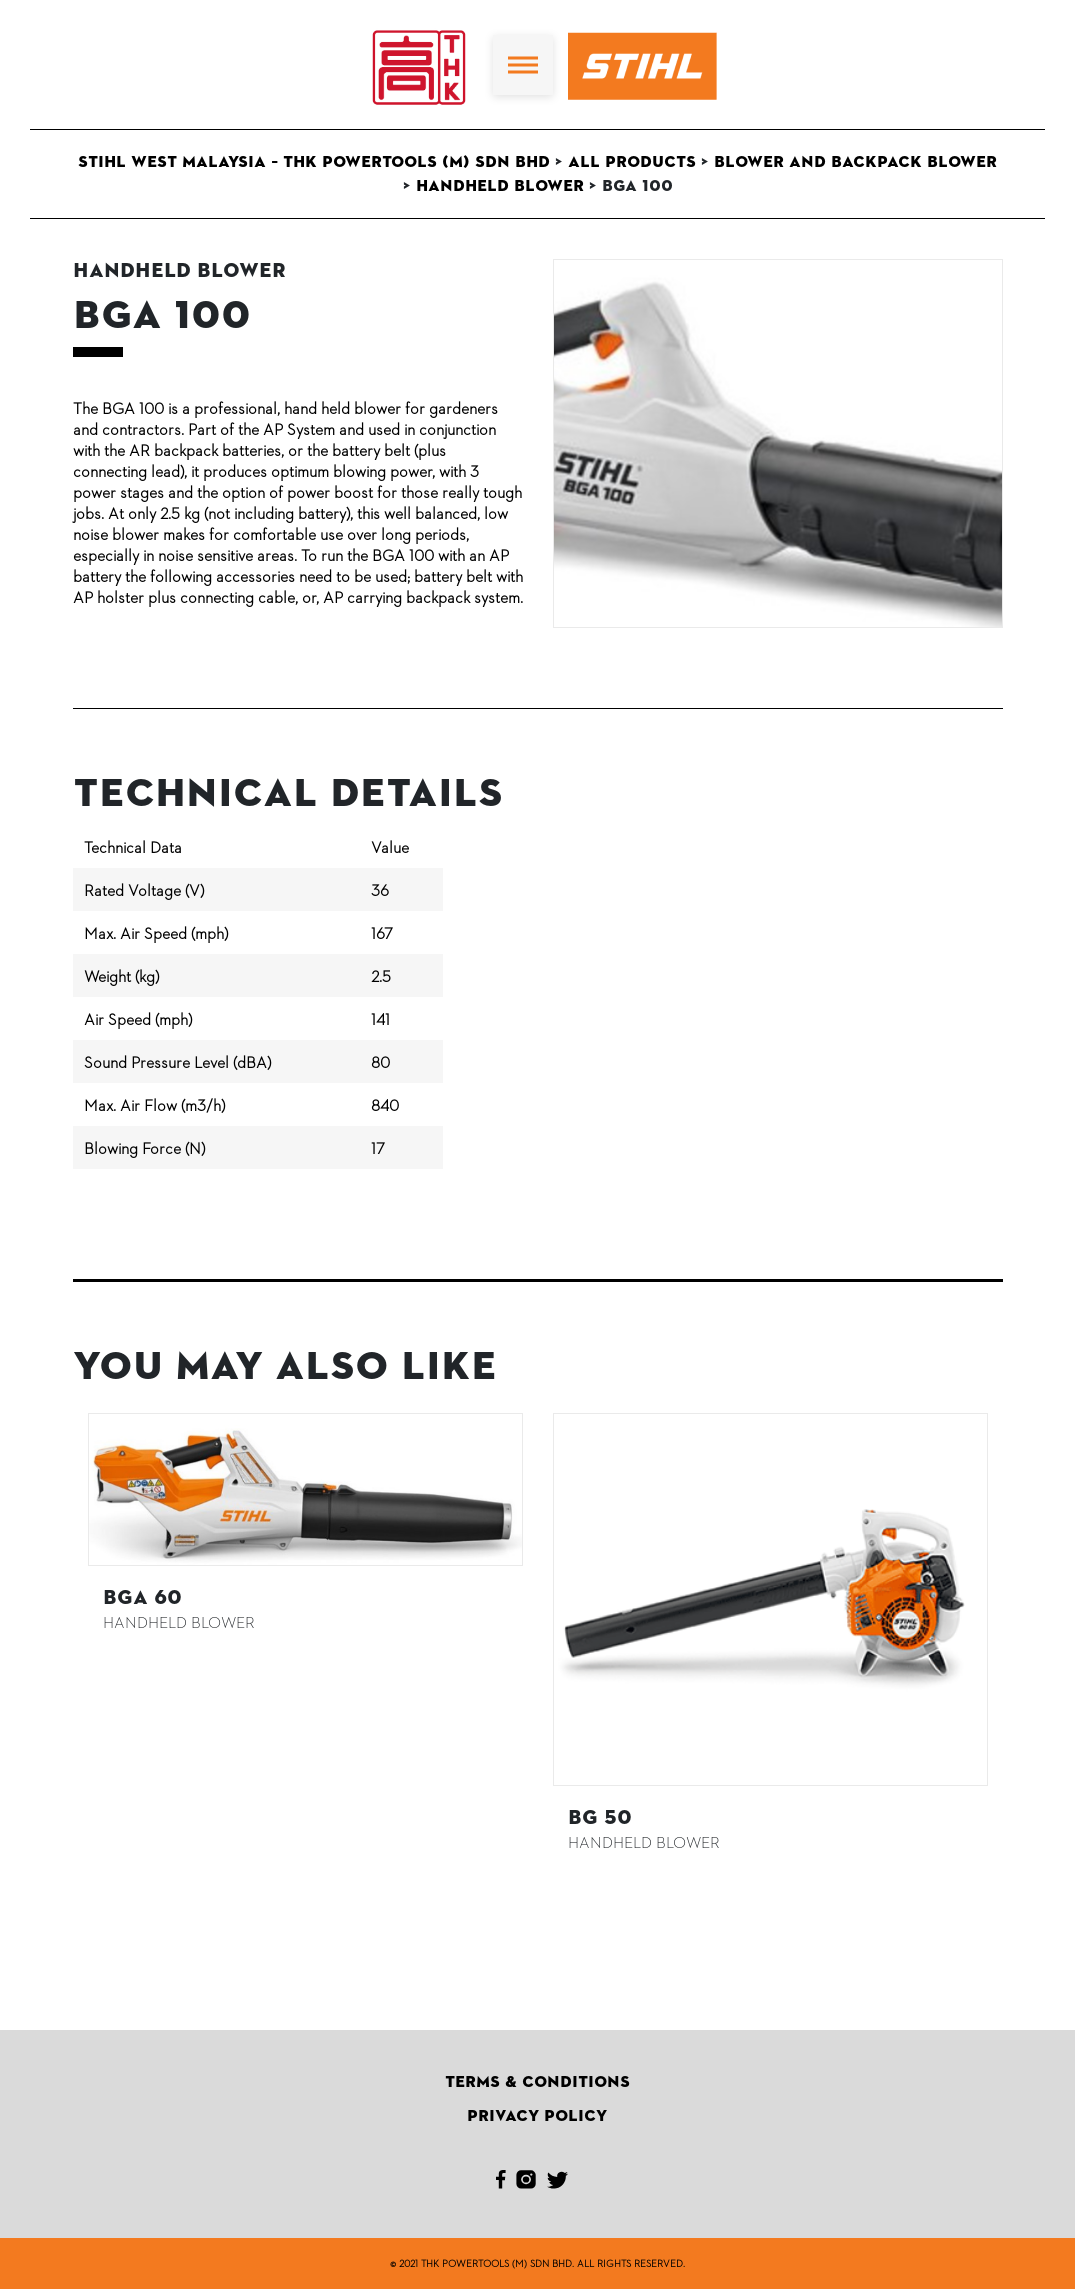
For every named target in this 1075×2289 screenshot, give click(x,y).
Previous (58, 1634)
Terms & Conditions (537, 2082)
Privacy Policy (537, 2116)
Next (1018, 1634)
